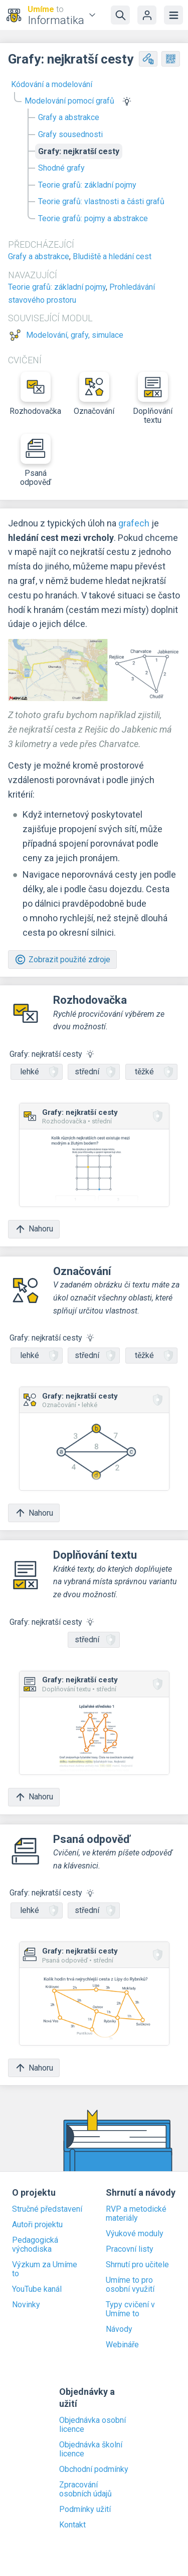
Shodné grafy (61, 168)
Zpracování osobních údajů (85, 2489)
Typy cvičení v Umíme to (130, 2309)
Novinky (26, 2304)
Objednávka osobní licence (92, 2425)
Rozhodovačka (35, 394)
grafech (133, 523)
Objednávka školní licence (90, 2449)
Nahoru (34, 1229)
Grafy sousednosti (70, 134)
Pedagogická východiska (35, 2245)
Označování (94, 394)
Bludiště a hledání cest (112, 256)
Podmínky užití (85, 2509)
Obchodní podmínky (93, 2469)
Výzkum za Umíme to (44, 2269)
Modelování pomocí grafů (69, 101)
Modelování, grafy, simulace (74, 335)
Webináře (122, 2344)
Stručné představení (47, 2209)
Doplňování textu (152, 398)
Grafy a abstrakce (68, 117)
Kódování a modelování (51, 84)
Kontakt (72, 2524)
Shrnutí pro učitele (137, 2264)
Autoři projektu (37, 2224)
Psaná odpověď (35, 460)
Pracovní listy (129, 2249)
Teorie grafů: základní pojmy (87, 185)
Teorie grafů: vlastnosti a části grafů (101, 201)
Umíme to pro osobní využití (130, 2285)
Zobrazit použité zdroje (62, 959)
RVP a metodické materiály (136, 2214)
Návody (119, 2329)
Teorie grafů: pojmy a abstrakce (93, 218)
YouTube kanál (37, 2289)
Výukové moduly (134, 2233)
